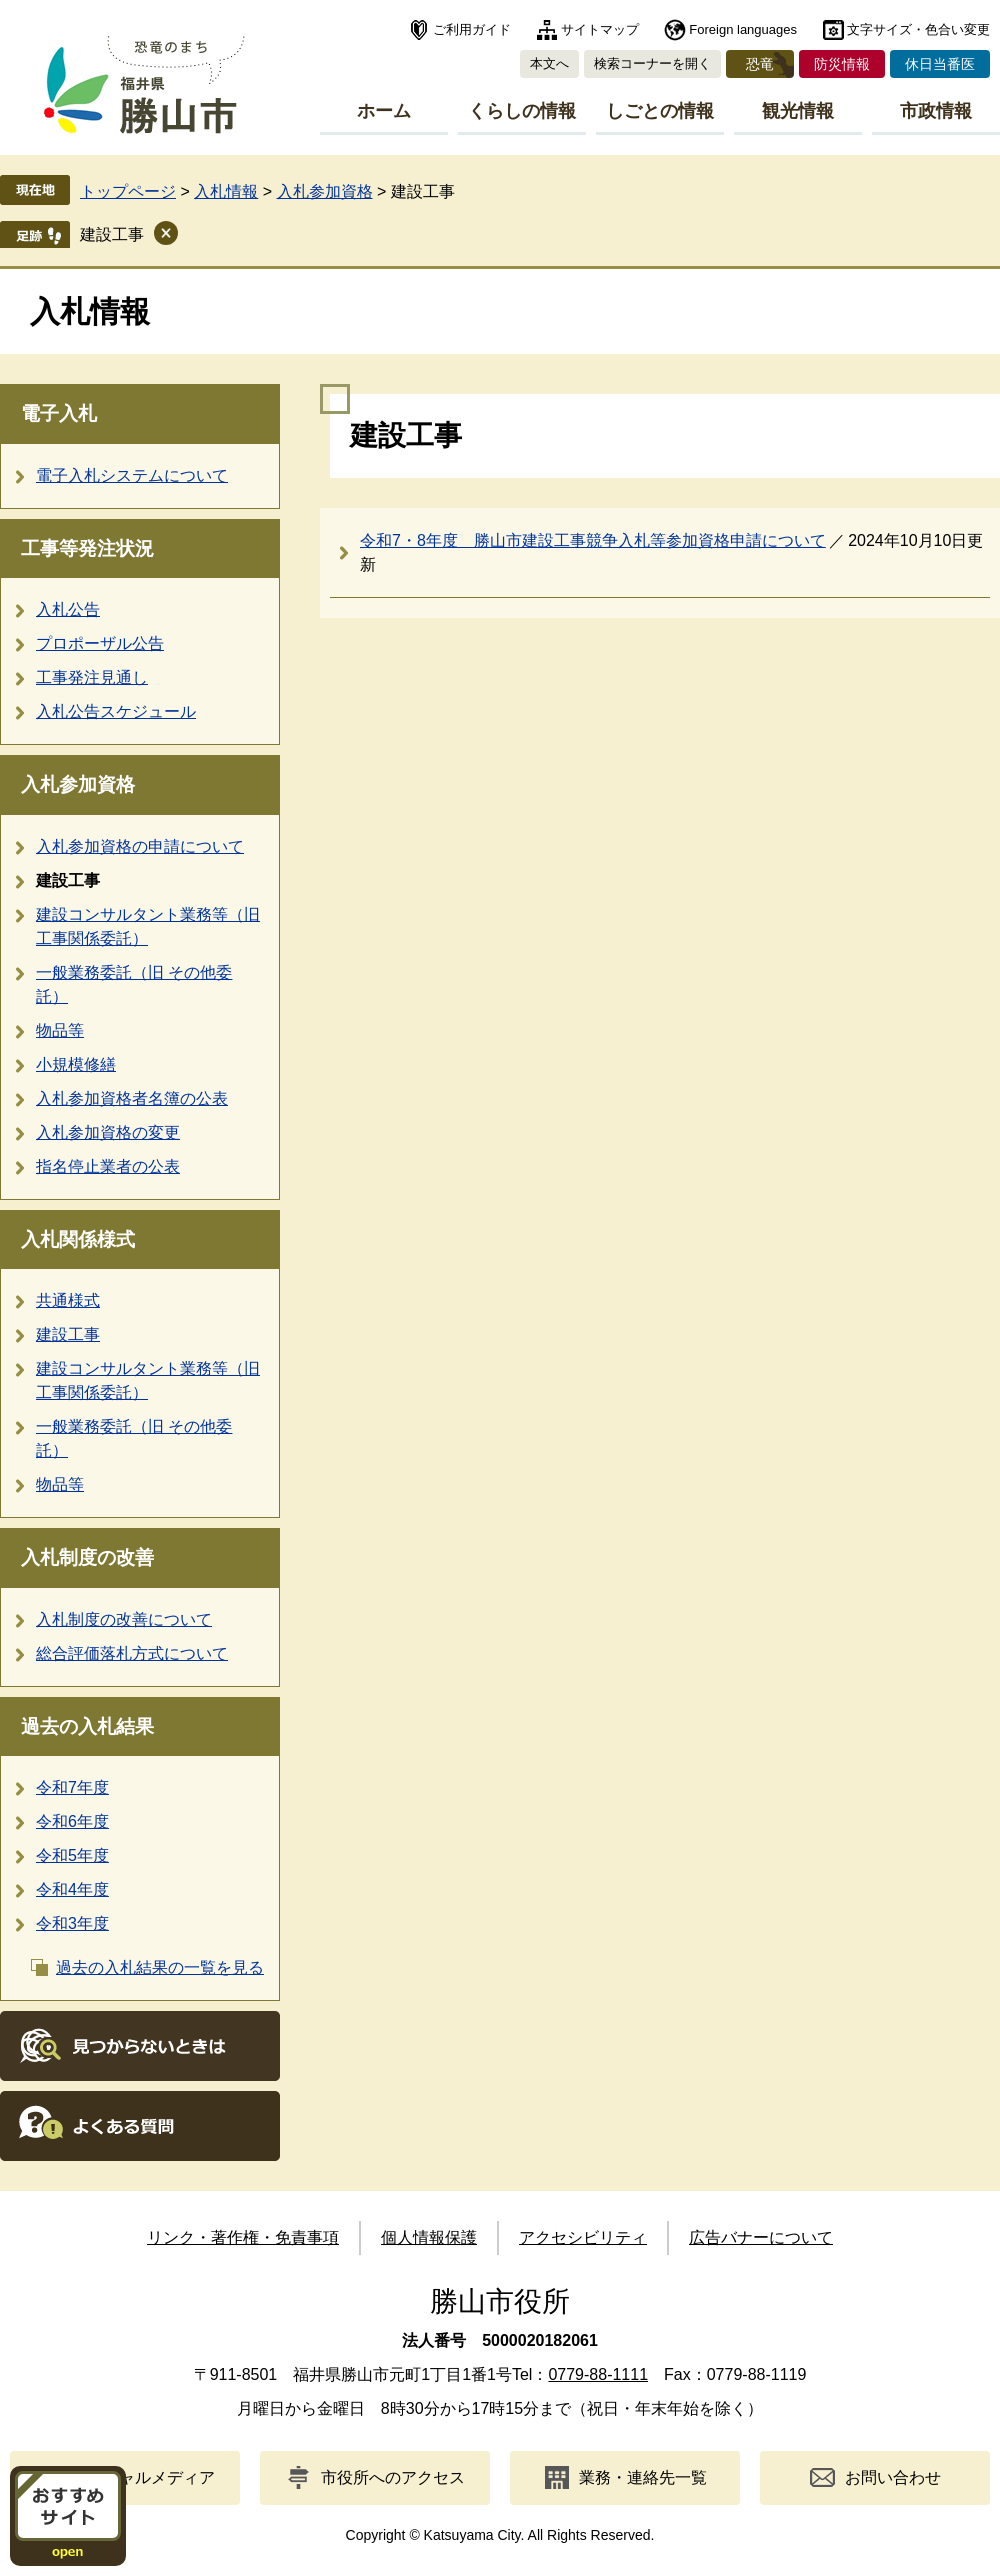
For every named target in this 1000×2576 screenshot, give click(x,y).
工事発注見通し (92, 677)
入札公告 (68, 609)
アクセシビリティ (583, 2237)
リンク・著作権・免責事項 (243, 2237)
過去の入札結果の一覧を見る (160, 1967)
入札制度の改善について (124, 1619)
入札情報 (226, 191)
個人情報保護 (429, 2237)
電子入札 (59, 413)
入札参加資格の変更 (108, 1132)
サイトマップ (600, 29)
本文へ (549, 63)
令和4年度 (72, 1889)
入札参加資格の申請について (140, 846)
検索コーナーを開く (652, 63)
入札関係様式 (78, 1239)
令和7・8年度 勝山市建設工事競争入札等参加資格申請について (593, 540)
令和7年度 (72, 1787)
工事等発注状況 (87, 548)
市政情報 (936, 111)
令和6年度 (72, 1821)
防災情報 (842, 64)
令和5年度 (72, 1855)
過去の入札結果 (87, 1726)
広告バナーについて (761, 2237)
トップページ (128, 191)
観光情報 (798, 111)
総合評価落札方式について (132, 1653)
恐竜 (760, 64)
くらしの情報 (522, 111)
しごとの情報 (660, 111)
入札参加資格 (325, 191)
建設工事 (112, 234)
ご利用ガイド (472, 29)
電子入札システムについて (132, 475)
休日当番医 (940, 64)
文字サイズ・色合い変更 (918, 29)
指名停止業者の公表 (108, 1166)
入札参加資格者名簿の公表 (132, 1098)
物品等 (60, 1030)
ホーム (384, 111)
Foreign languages (743, 29)
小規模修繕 (76, 1064)
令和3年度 (72, 1923)
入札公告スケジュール (116, 711)
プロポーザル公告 (100, 643)
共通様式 (68, 1300)
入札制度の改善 (87, 1557)
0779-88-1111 (598, 2374)
